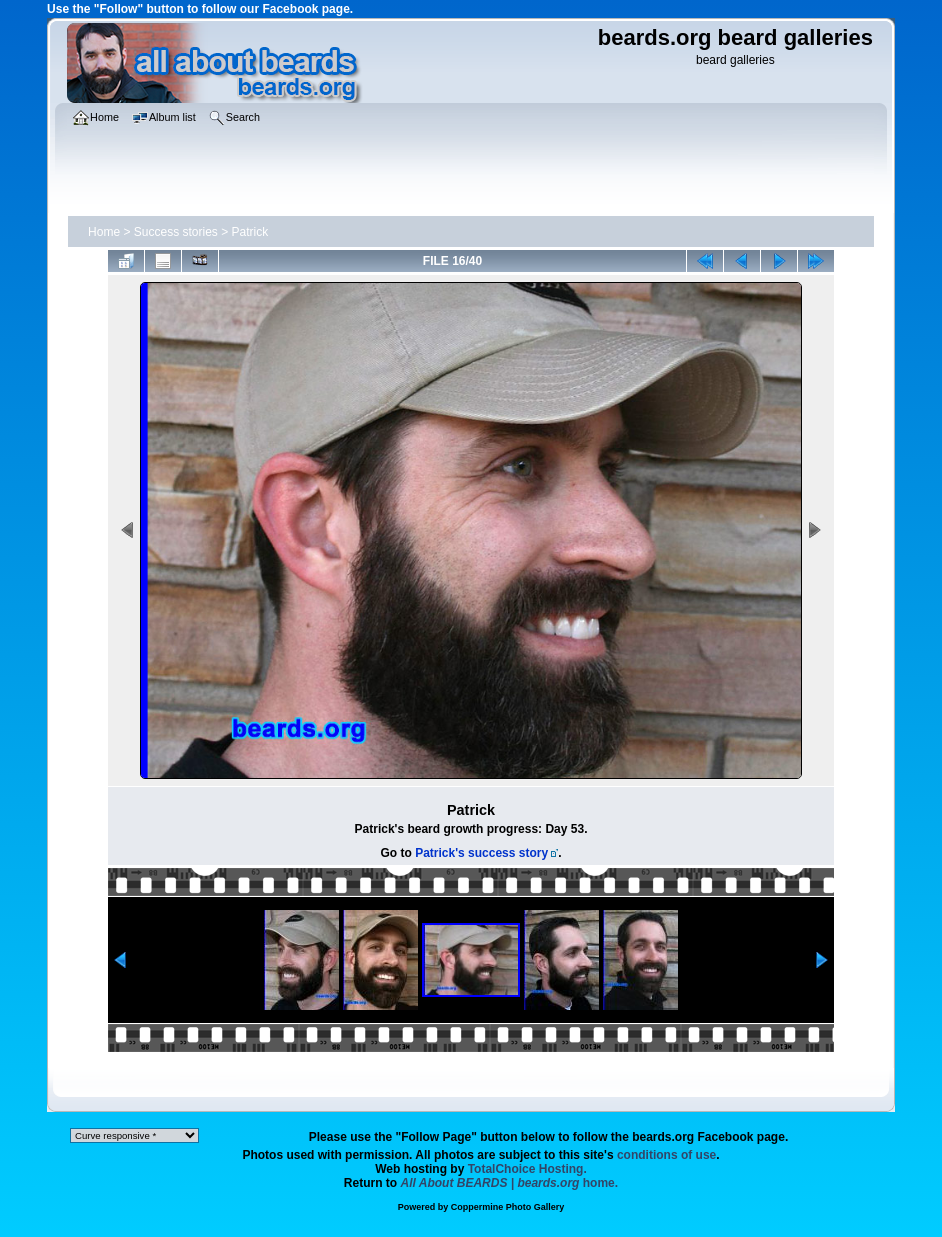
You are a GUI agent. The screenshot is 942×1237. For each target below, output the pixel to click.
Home (104, 232)
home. (510, 1183)
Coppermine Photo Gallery (508, 1207)
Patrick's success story (481, 853)
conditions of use (666, 1155)
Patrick (250, 232)
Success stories (176, 232)
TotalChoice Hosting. (527, 1169)
